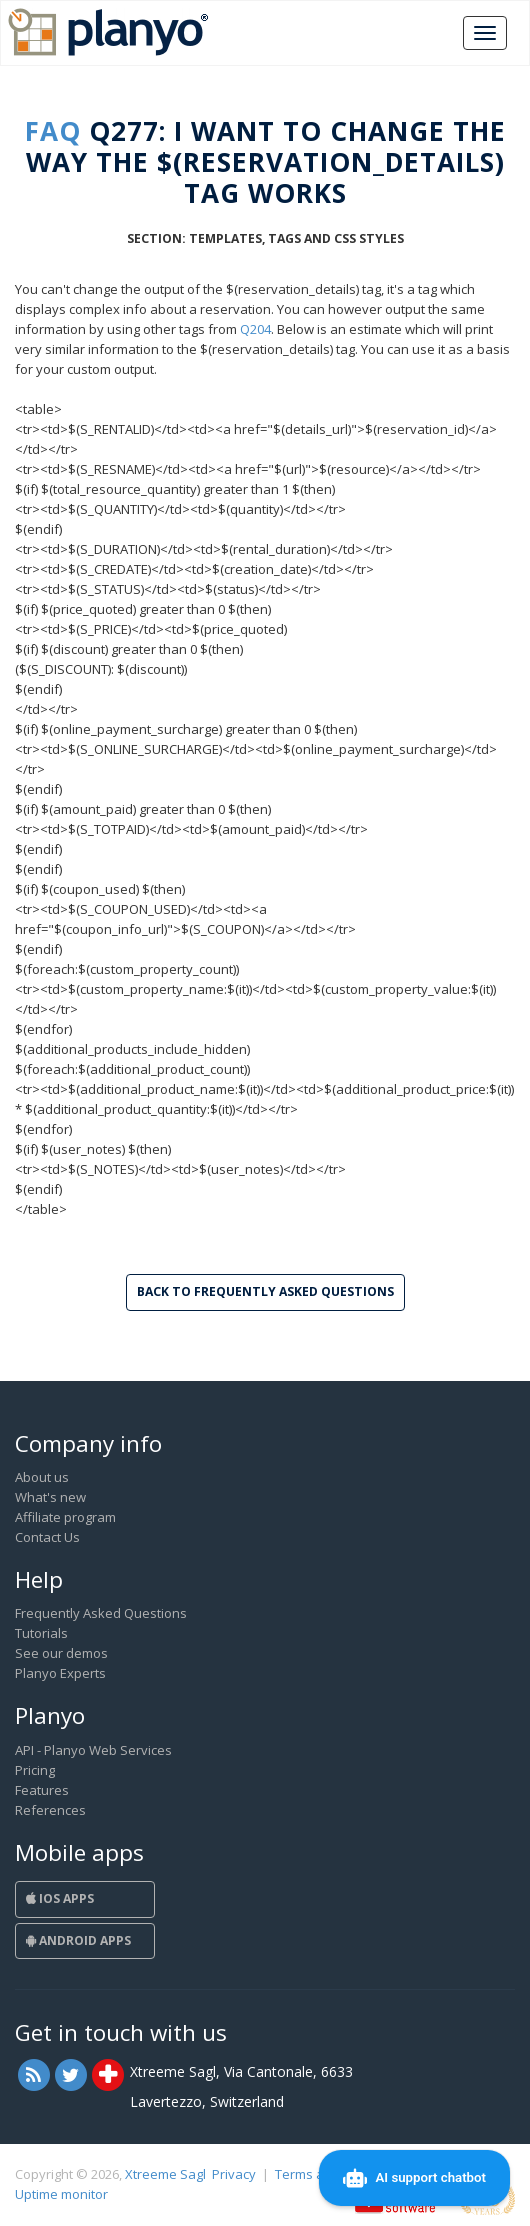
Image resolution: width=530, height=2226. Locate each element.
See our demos (61, 1653)
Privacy (234, 2174)
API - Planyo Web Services (93, 1750)
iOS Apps (60, 1898)
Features (42, 1790)
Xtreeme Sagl (165, 2174)
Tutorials (41, 1633)
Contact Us (47, 1537)
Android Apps (78, 1940)
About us (42, 1477)
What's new (50, 1497)
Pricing (35, 1770)
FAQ (53, 131)
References (50, 1810)
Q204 (255, 329)
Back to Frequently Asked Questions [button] (265, 1291)
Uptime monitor (61, 2194)
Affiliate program (65, 1517)
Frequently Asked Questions (101, 1613)
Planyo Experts (60, 1673)
